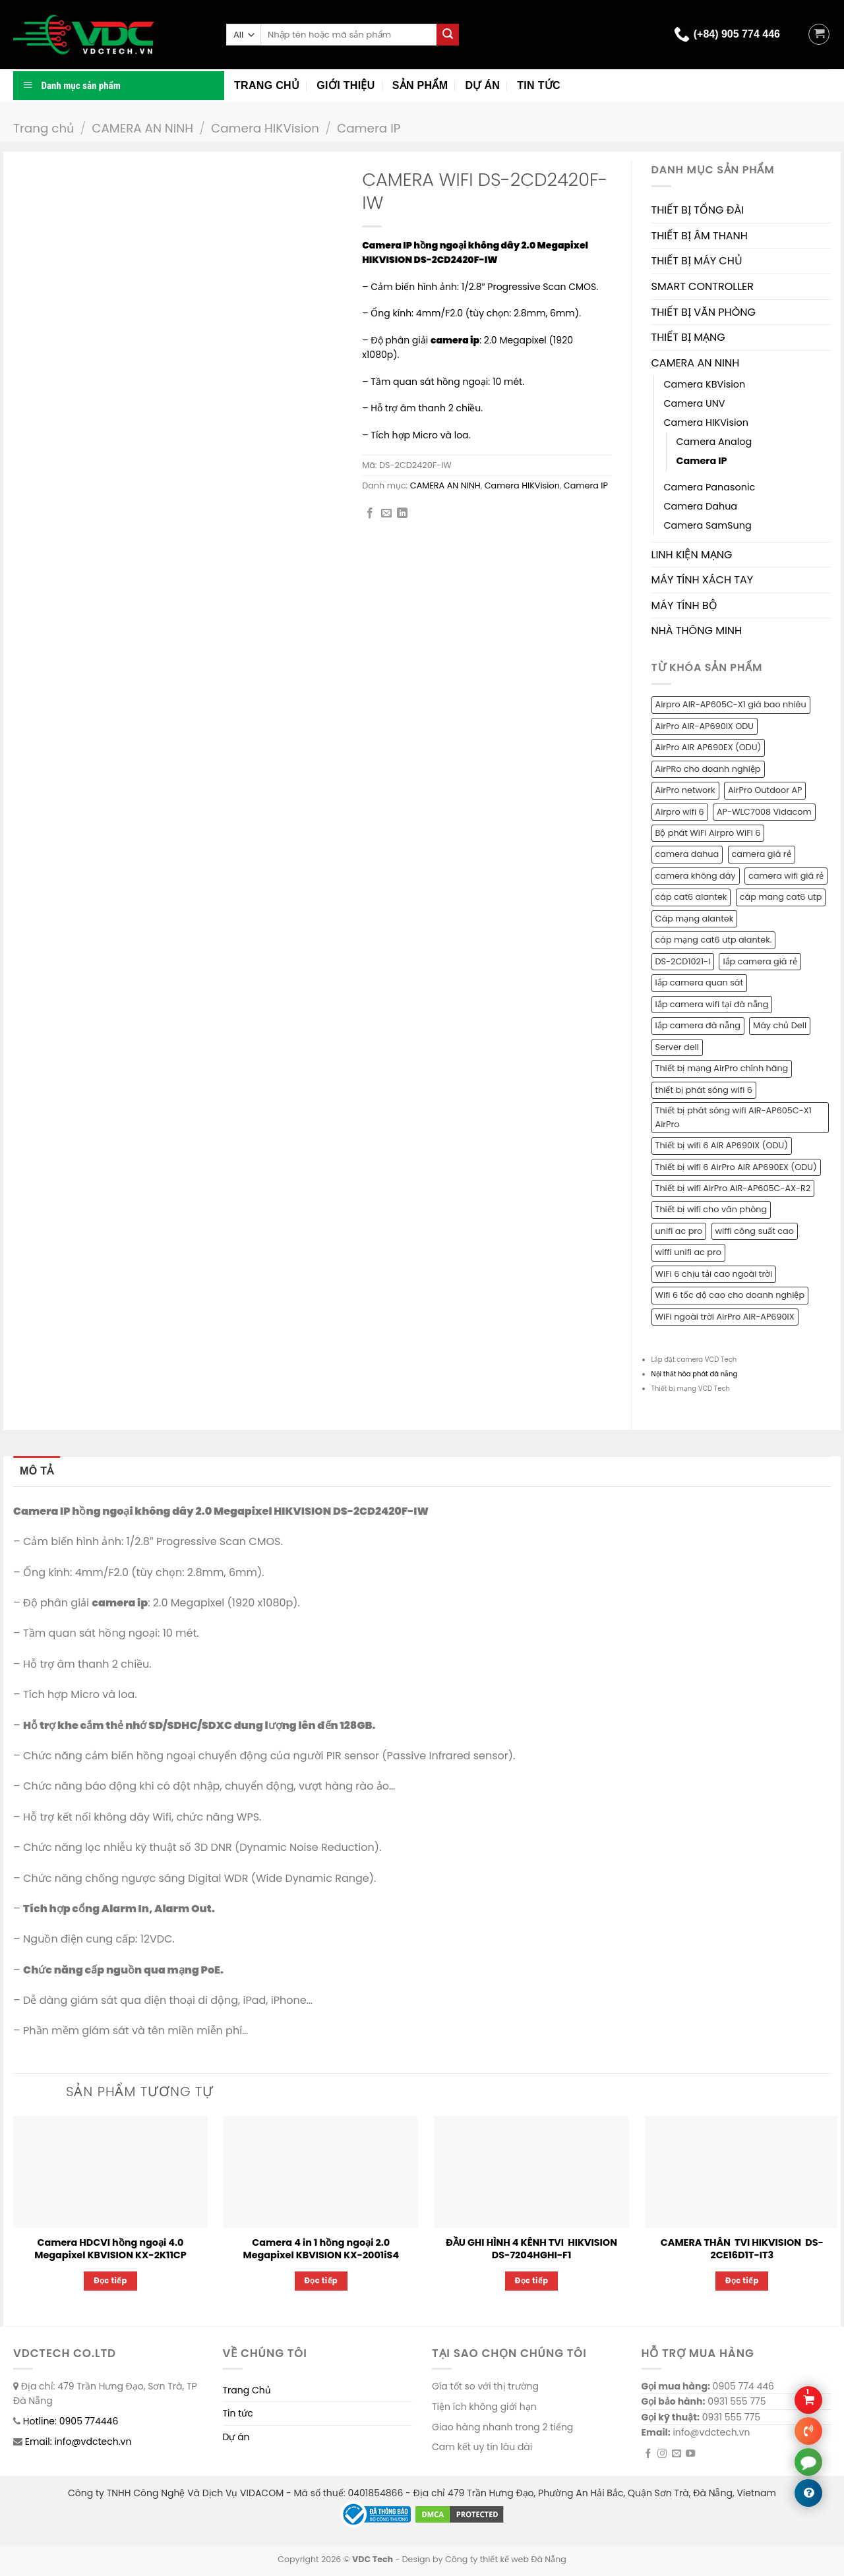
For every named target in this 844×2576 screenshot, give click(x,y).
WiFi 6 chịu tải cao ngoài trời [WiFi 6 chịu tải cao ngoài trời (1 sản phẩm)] (714, 1273)
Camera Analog (714, 441)
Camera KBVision (705, 384)
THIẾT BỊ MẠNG (688, 337)
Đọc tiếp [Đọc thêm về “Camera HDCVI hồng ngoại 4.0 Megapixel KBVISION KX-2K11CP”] (110, 2280)
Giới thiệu (345, 85)
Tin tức (538, 85)
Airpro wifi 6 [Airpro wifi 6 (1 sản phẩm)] (679, 811)
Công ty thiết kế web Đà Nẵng (505, 2559)
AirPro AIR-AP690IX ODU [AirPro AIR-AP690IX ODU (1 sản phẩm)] (704, 726)
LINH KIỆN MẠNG (692, 554)
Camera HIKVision (265, 128)
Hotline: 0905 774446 (71, 2421)
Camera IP (368, 128)
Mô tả (37, 1471)
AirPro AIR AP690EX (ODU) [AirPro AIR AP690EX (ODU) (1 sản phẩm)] (708, 747)
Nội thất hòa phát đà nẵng (694, 1374)
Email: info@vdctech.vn (78, 2441)
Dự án (482, 85)
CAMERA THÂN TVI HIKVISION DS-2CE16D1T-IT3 (742, 2249)
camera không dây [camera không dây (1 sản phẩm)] (695, 875)
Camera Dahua (701, 506)
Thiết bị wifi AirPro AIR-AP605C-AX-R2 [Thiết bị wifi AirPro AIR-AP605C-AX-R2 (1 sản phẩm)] (733, 1188)
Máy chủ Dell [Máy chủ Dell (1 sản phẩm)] (779, 1025)
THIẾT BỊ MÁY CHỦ (696, 260)
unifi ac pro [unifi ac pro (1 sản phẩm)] (679, 1231)
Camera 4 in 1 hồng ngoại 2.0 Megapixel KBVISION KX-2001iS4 (321, 2249)
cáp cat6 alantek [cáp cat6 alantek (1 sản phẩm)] (691, 896)
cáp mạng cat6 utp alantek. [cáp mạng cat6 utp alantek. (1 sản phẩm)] (713, 939)
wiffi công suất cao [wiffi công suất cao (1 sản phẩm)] (754, 1231)
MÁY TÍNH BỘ (684, 605)
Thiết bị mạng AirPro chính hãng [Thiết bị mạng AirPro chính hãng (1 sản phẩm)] (722, 1068)
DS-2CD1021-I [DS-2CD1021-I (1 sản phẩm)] (683, 961)
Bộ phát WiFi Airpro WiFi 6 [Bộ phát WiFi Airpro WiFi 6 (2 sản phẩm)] (708, 832)
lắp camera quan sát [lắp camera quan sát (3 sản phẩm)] (699, 982)
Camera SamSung (708, 525)
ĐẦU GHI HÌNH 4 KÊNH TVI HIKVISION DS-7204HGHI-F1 (531, 2249)
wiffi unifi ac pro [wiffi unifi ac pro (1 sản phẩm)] (688, 1252)
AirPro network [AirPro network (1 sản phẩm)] (685, 790)
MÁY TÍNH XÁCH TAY (702, 579)
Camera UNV (694, 403)
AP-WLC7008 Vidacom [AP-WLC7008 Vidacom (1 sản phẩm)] (764, 811)
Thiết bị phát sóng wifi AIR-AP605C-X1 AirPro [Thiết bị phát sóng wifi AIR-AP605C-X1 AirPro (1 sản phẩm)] (733, 1117)
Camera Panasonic (710, 487)
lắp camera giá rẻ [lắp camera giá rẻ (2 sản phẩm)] (760, 961)
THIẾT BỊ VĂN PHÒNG (703, 312)
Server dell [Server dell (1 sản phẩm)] (677, 1047)
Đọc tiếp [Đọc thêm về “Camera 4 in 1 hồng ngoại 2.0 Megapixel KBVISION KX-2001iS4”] (321, 2280)
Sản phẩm (420, 85)
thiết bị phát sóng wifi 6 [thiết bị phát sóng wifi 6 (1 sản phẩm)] (703, 1090)
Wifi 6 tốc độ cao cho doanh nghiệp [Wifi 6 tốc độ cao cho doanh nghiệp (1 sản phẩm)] (730, 1295)
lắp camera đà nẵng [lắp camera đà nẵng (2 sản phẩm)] (697, 1025)
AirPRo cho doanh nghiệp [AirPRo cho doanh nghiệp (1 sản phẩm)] (708, 769)
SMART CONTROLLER (702, 286)
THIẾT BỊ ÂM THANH (699, 235)
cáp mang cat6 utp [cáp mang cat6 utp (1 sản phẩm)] (781, 896)
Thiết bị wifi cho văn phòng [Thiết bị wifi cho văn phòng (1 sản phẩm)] (711, 1209)
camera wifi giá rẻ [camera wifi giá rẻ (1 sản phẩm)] (786, 875)
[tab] (37, 1471)
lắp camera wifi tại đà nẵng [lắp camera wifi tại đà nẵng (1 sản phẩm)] (712, 1004)
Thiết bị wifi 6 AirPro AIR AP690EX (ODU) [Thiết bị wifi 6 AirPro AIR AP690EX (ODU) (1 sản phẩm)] (736, 1167)
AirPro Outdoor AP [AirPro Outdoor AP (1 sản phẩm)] (765, 790)
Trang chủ (266, 85)
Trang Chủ (247, 2390)
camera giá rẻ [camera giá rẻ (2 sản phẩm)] (761, 854)
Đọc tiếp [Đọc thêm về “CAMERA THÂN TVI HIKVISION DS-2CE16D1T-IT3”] (742, 2280)
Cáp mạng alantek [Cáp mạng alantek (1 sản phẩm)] (694, 918)
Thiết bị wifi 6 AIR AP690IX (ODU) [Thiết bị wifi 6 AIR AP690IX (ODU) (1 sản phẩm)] (721, 1145)
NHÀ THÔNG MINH (696, 630)
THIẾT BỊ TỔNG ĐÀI (697, 210)
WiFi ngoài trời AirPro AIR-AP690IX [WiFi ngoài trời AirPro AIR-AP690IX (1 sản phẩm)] (725, 1316)
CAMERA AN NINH (142, 128)
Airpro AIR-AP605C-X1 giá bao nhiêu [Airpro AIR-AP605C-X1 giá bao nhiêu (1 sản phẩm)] (730, 704)
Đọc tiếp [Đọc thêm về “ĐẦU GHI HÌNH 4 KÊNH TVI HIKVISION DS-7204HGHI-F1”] (532, 2280)
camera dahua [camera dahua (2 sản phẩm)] (687, 854)
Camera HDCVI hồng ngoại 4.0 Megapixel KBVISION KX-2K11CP (110, 2249)
